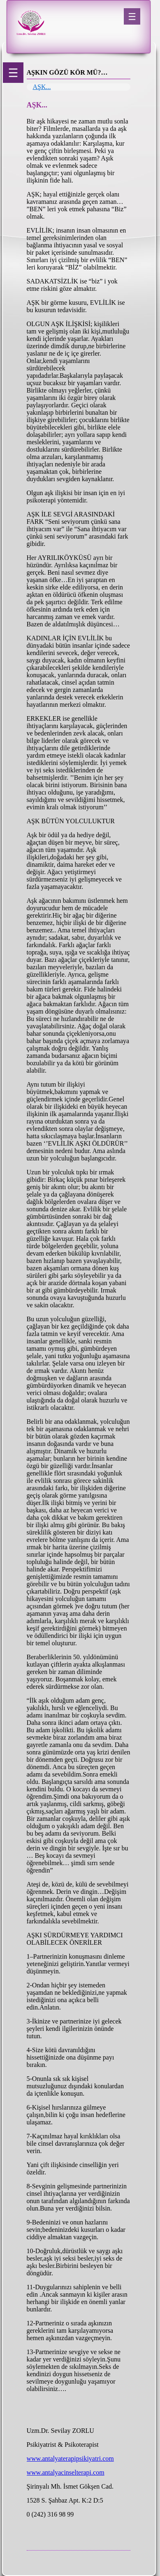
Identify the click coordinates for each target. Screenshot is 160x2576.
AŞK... (42, 86)
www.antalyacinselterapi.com (65, 2472)
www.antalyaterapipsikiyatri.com (70, 2458)
